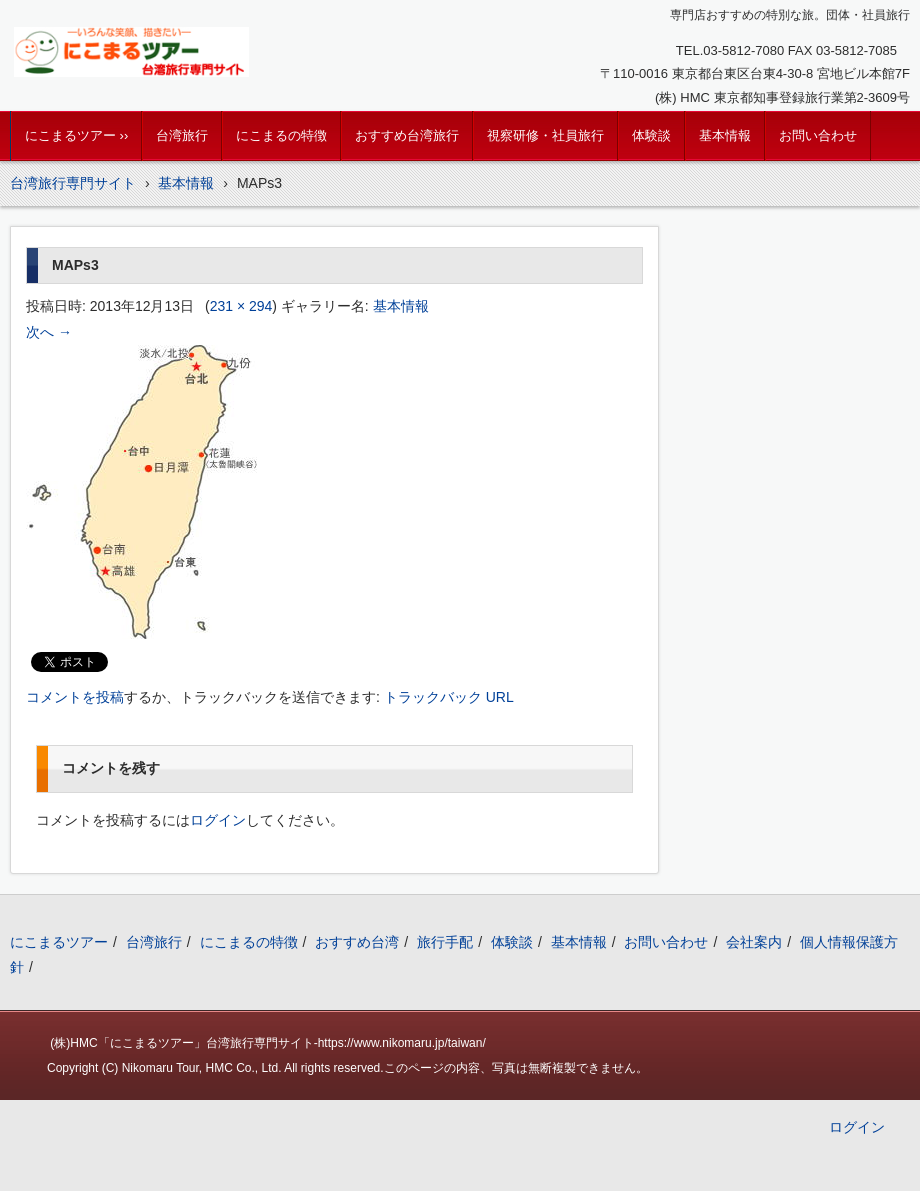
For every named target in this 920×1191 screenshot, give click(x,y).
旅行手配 (445, 942)
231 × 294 (241, 306)
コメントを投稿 (75, 697)
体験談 (651, 135)
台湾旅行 (182, 135)
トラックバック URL (449, 697)
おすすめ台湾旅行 (407, 135)
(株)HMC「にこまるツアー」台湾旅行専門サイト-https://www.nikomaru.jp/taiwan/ (267, 1043)
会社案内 (754, 942)
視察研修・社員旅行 (545, 135)
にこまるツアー (59, 942)
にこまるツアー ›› (76, 135)
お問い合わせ (818, 135)
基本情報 (725, 135)
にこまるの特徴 (281, 135)
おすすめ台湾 (357, 942)
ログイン (218, 820)
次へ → (49, 332)
